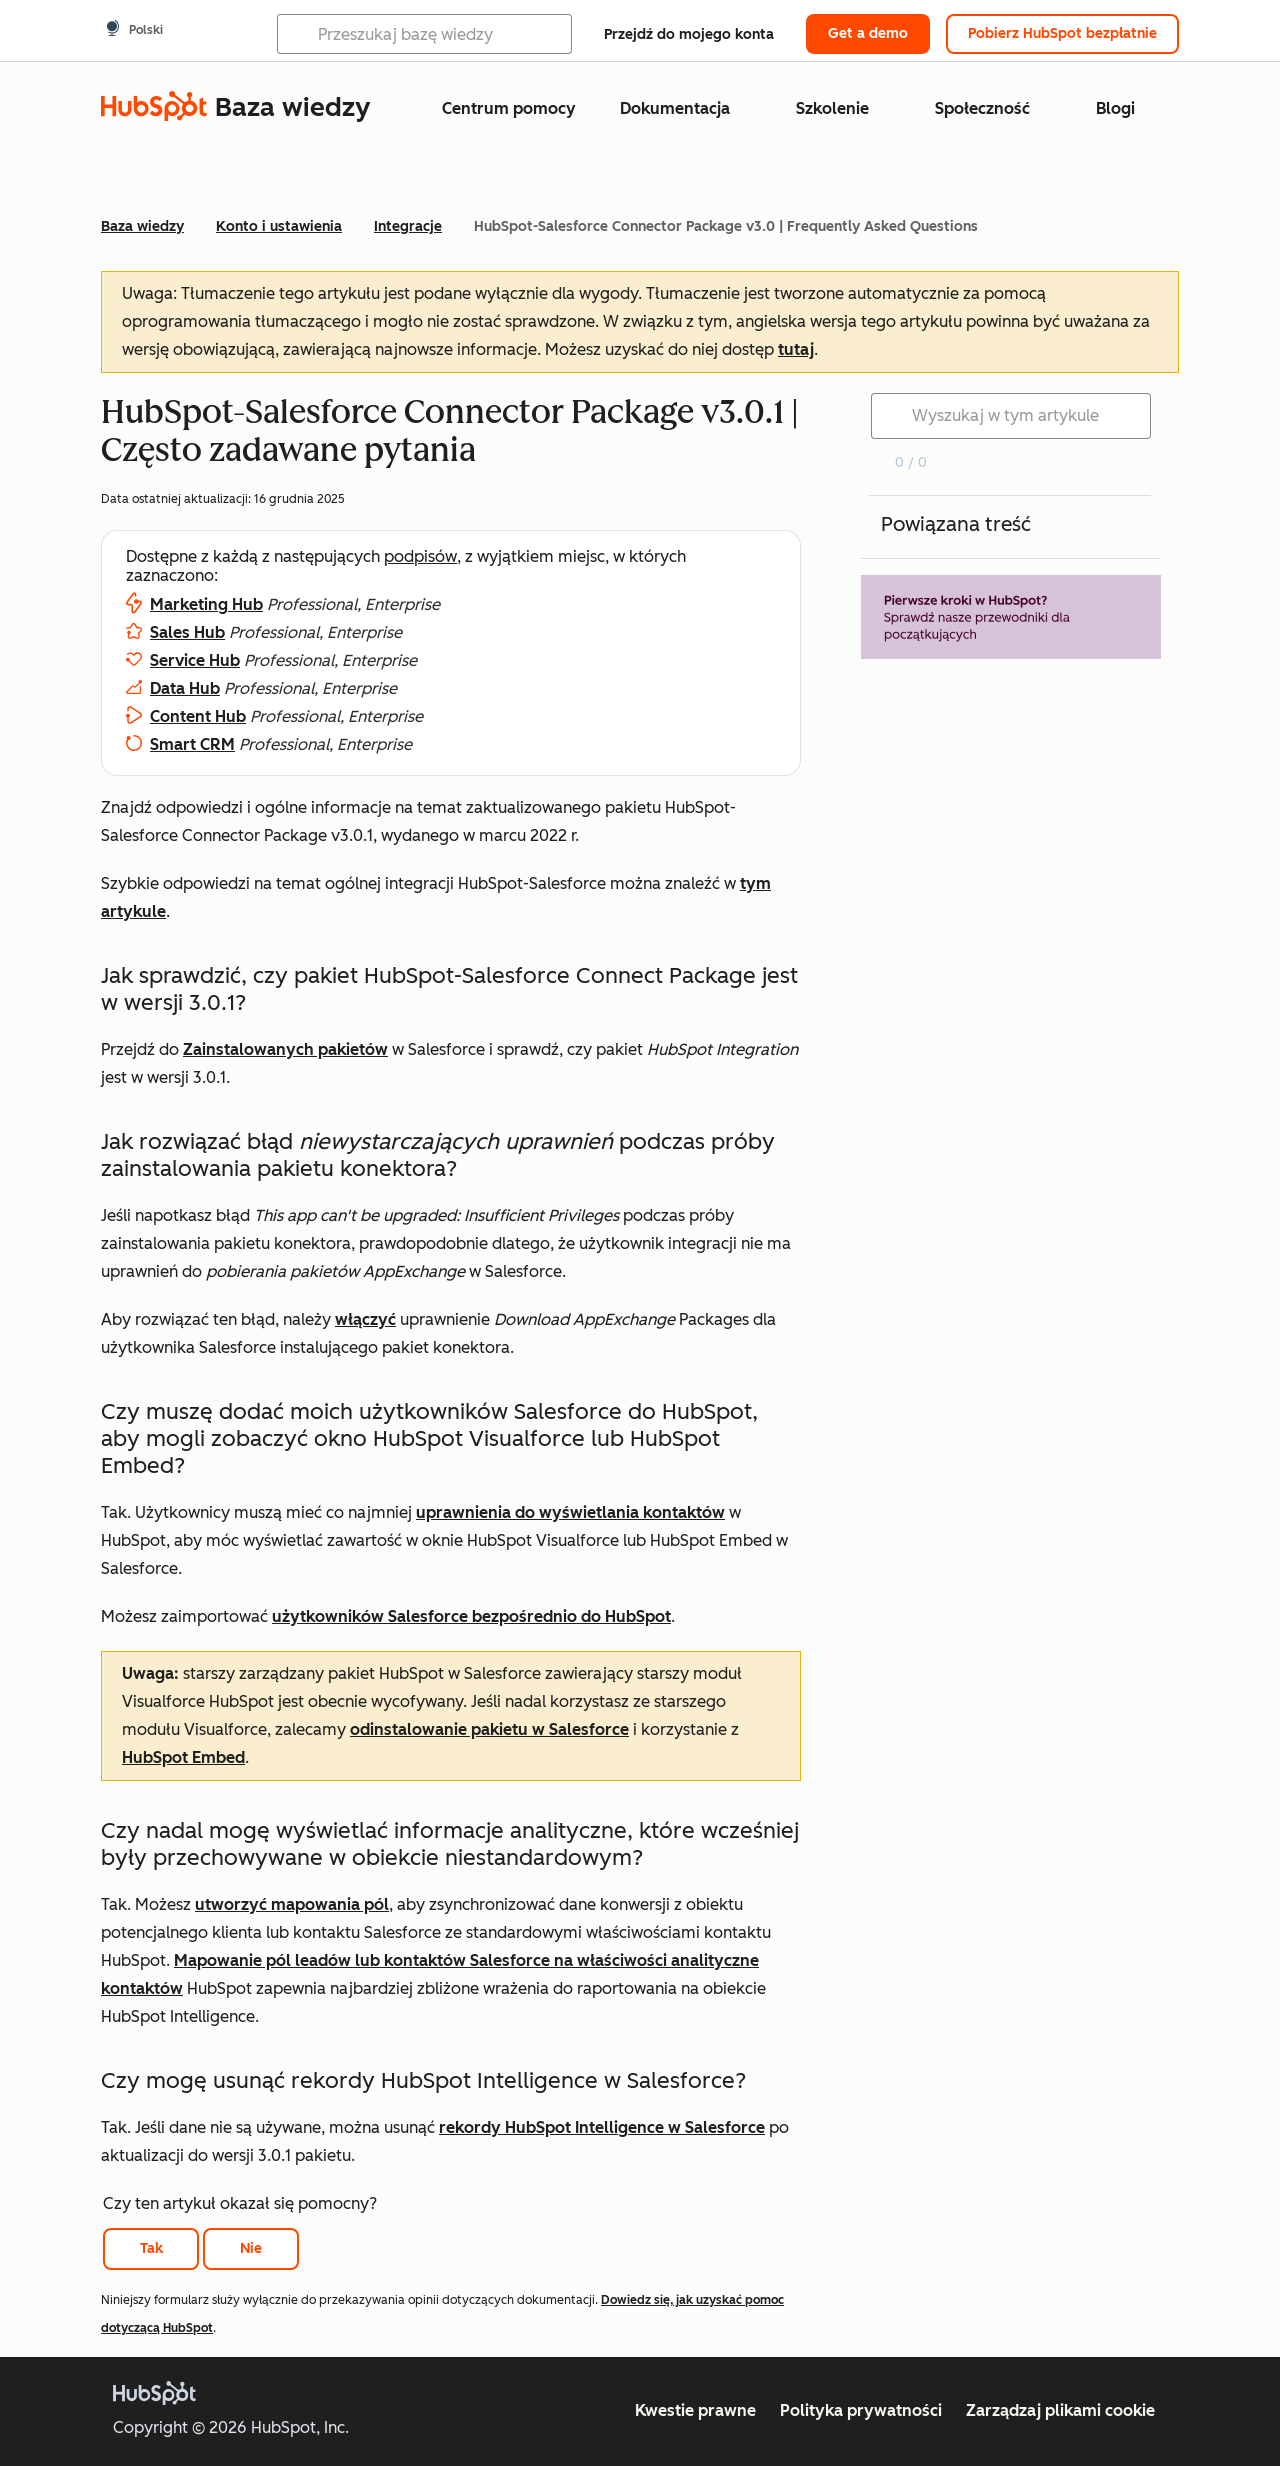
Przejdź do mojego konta (689, 34)
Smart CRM (192, 744)
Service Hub (195, 660)
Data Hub (185, 688)
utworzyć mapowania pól (292, 1904)
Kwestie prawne (695, 2410)
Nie (251, 2248)
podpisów (420, 556)
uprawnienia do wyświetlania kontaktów (570, 1512)
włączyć (365, 1319)
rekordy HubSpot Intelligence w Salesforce (602, 2127)
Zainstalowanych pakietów (285, 1049)
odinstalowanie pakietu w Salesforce (489, 1729)
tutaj (796, 349)
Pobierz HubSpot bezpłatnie (1062, 33)
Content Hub (198, 716)
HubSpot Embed (183, 1757)
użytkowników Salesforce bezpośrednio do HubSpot (471, 1616)
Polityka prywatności (861, 2410)
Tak (151, 2248)
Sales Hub (187, 632)
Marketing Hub (206, 604)
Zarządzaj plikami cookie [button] (1060, 2410)
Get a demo (868, 33)
